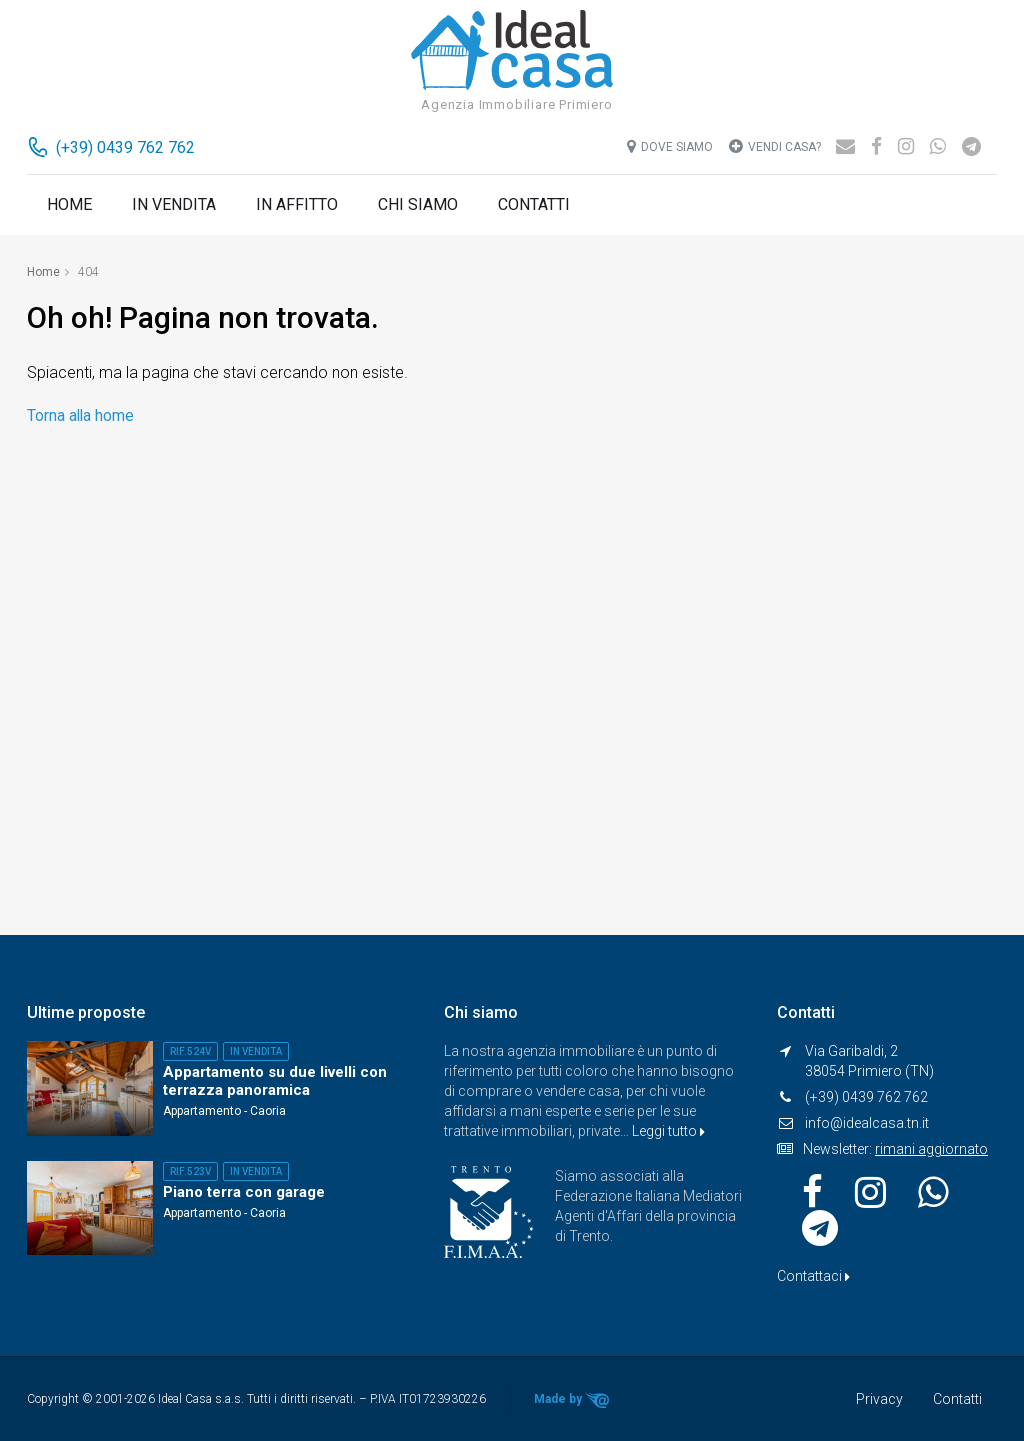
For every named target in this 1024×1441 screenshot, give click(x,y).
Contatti (534, 204)
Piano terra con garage (244, 1192)
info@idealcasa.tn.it (867, 1123)
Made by (575, 1400)
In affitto (297, 204)
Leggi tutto (668, 1131)
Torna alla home (81, 414)
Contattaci (813, 1276)
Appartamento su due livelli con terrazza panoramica (275, 1081)
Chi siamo (418, 204)
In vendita (174, 204)
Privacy (879, 1399)
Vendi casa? (775, 146)
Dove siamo (670, 146)
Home (69, 204)
